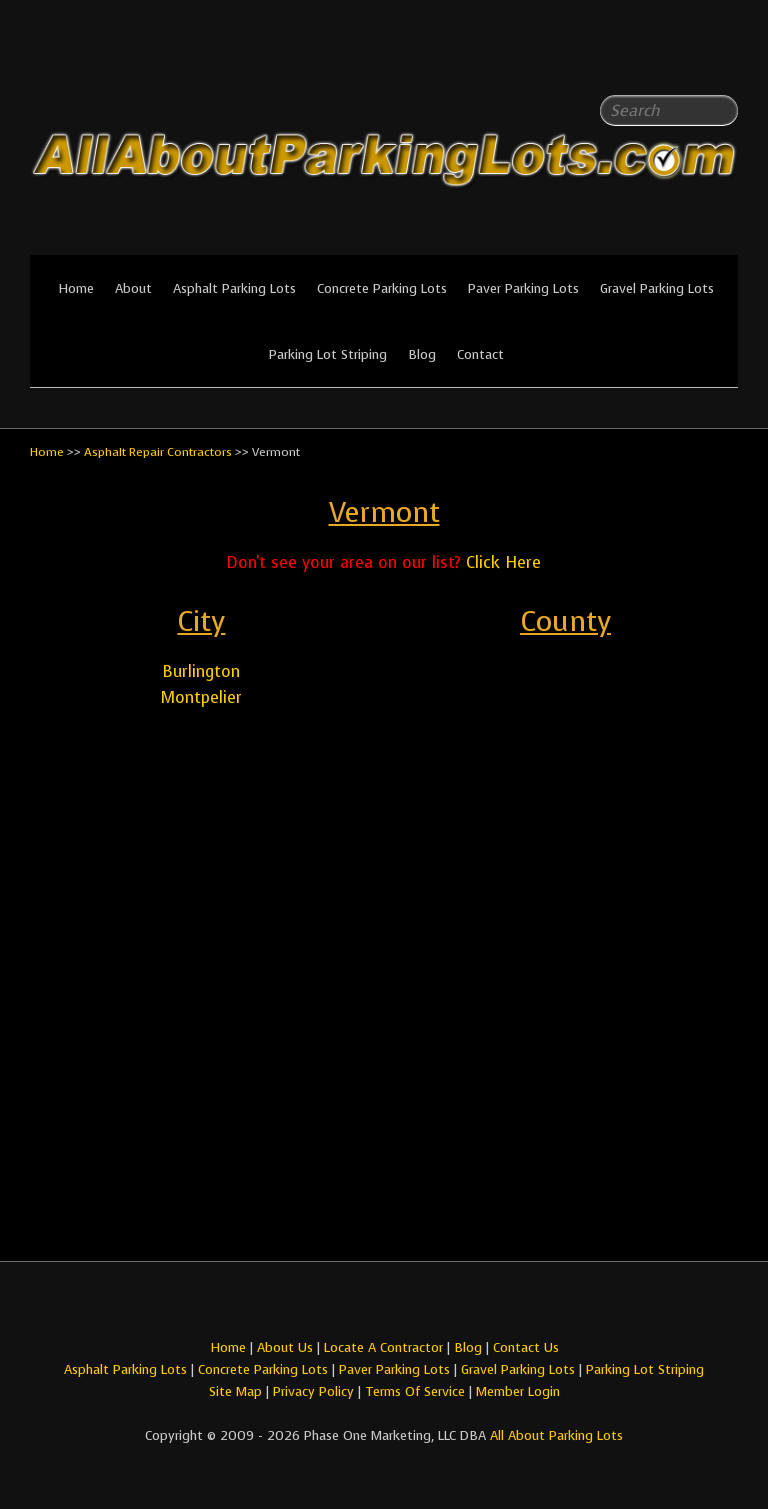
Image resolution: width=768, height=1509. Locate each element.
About (133, 288)
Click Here (503, 562)
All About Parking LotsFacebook (683, 60)
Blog (422, 354)
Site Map (235, 1391)
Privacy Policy (313, 1391)
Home (76, 288)
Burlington (201, 671)
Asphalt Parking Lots (234, 288)
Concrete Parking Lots (382, 288)
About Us (285, 1347)
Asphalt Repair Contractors (158, 452)
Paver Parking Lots (523, 288)
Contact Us (526, 1347)
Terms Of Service (417, 1391)
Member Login (518, 1391)
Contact (480, 354)
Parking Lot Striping (328, 354)
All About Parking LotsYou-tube (723, 60)
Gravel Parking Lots (657, 288)
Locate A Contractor (383, 1347)
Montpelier (201, 697)
